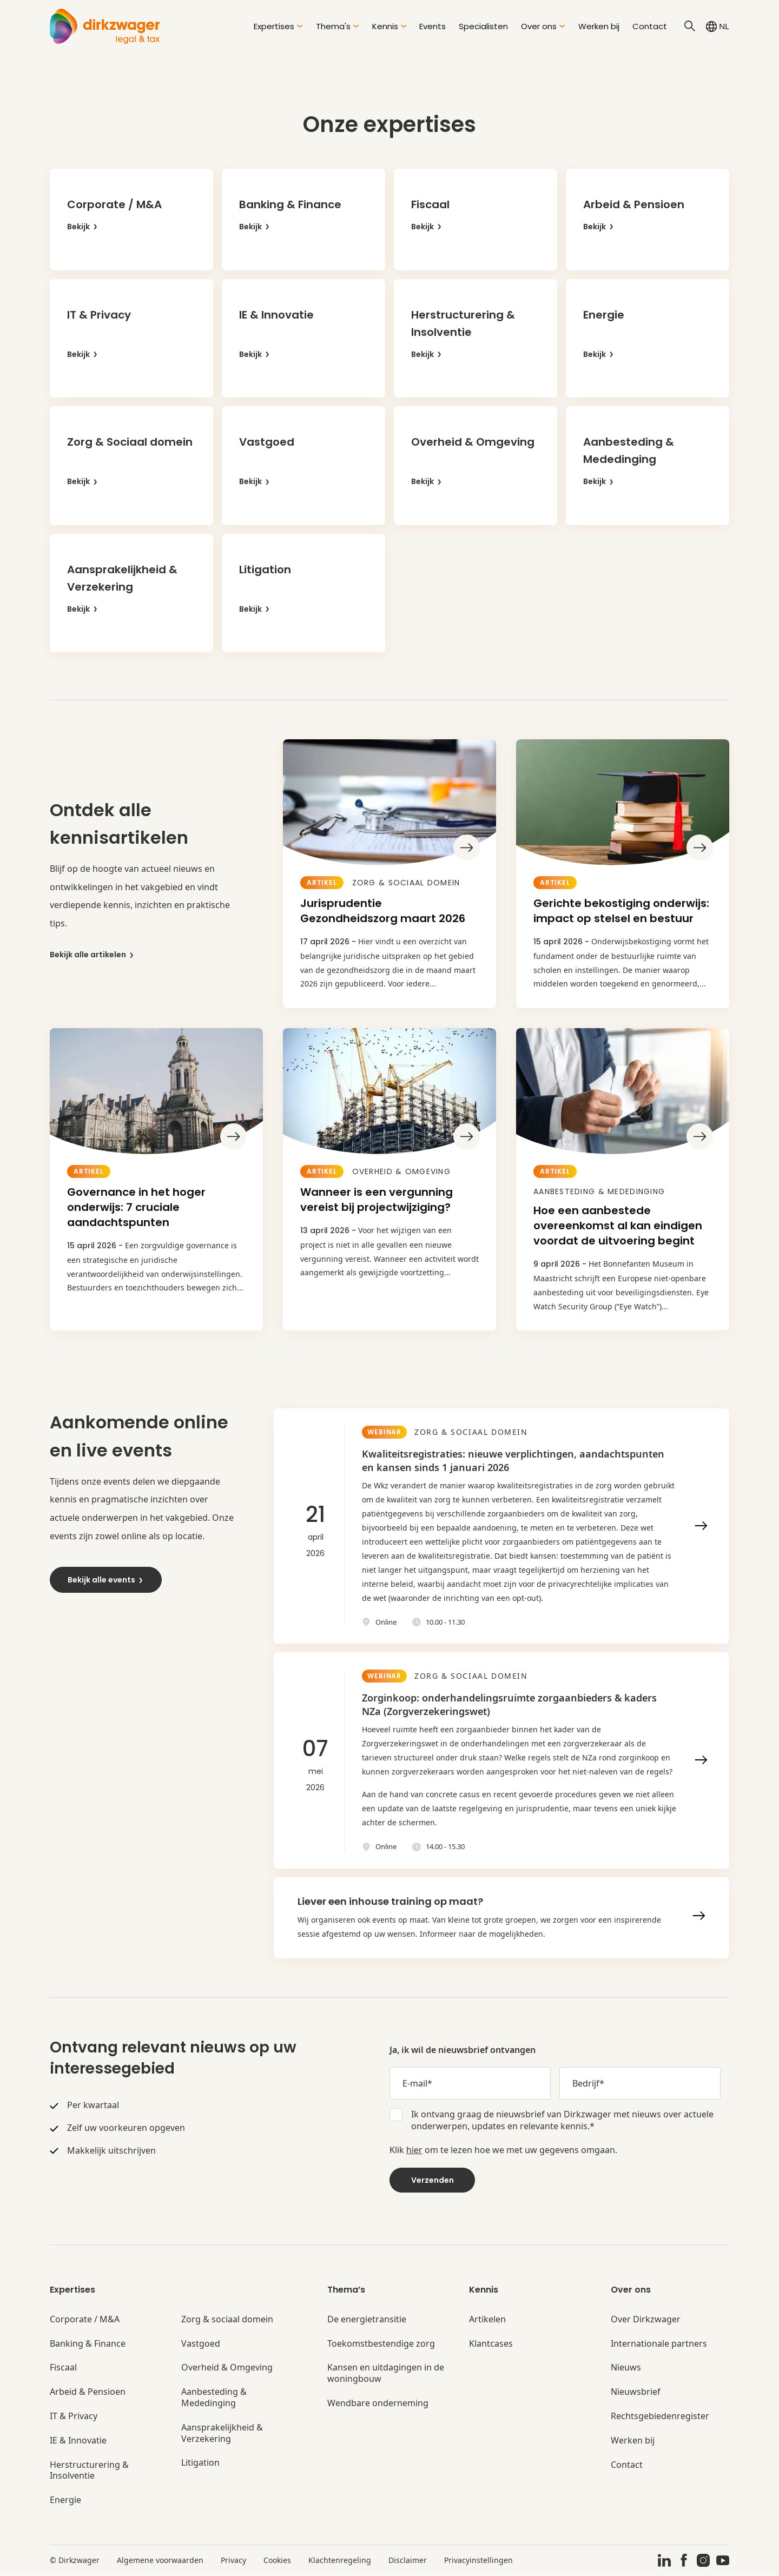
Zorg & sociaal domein (227, 2320)
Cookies (277, 2560)
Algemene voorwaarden (160, 2560)
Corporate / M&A (85, 2320)
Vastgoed (200, 2344)
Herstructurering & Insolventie (89, 2471)
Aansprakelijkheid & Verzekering (222, 2433)
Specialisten (483, 26)
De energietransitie (366, 2320)
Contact (649, 26)
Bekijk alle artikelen (92, 955)
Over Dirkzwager (646, 2320)
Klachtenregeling (339, 2560)
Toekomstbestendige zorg (381, 2344)
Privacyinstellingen (478, 2560)
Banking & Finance (88, 2344)
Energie (65, 2500)
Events (432, 26)
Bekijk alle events (106, 1579)
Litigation (200, 2463)
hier (414, 2150)
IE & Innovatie (78, 2441)
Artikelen (487, 2320)
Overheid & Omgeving (227, 2368)
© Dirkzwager (75, 2560)
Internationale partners (659, 2344)
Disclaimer (407, 2560)
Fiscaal (63, 2368)
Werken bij (598, 26)
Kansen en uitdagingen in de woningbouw (385, 2374)
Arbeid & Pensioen (88, 2392)
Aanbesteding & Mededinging (214, 2398)
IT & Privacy (73, 2416)
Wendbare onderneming (377, 2403)
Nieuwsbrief (636, 2392)
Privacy (233, 2560)
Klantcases (491, 2344)
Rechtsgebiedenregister (660, 2416)
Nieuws (626, 2368)
